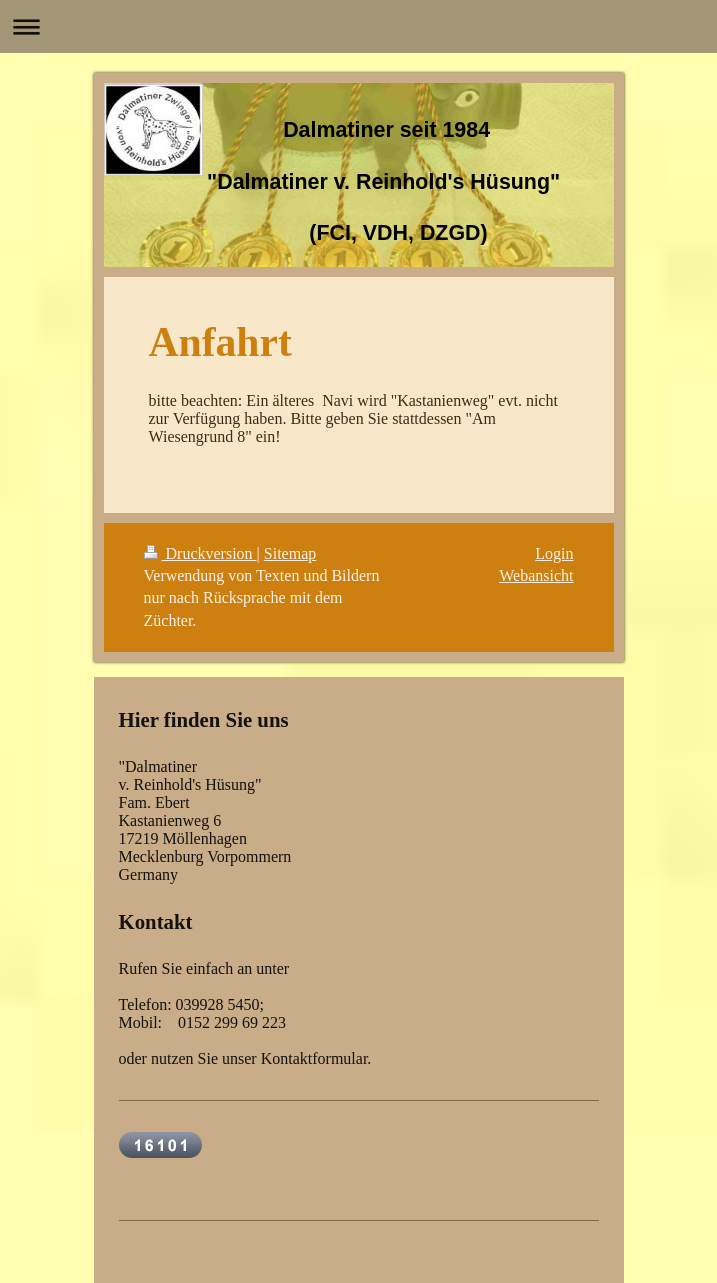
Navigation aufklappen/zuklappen (358, 26)
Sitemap (290, 553)
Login (554, 553)
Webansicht (536, 575)
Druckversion (200, 553)
